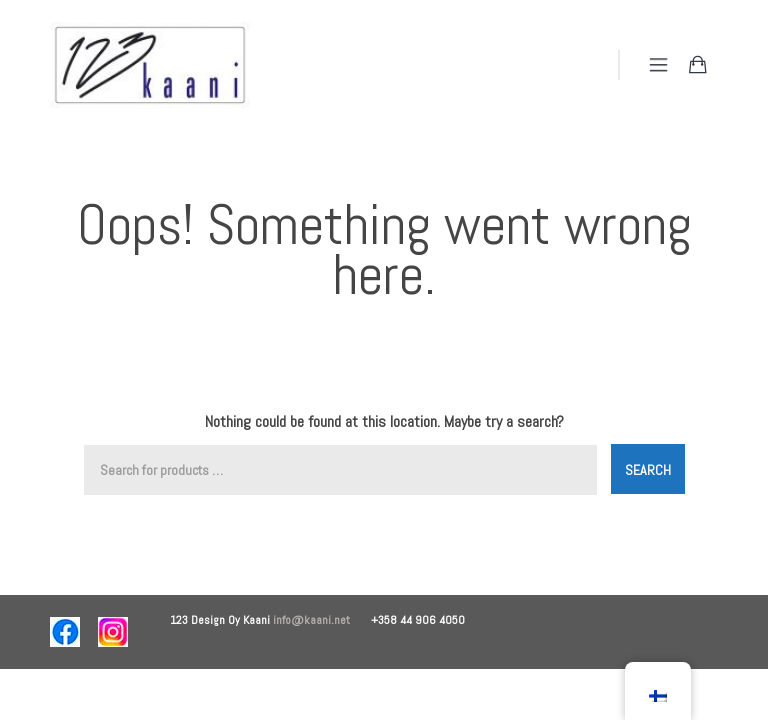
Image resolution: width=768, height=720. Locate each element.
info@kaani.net (322, 620)
